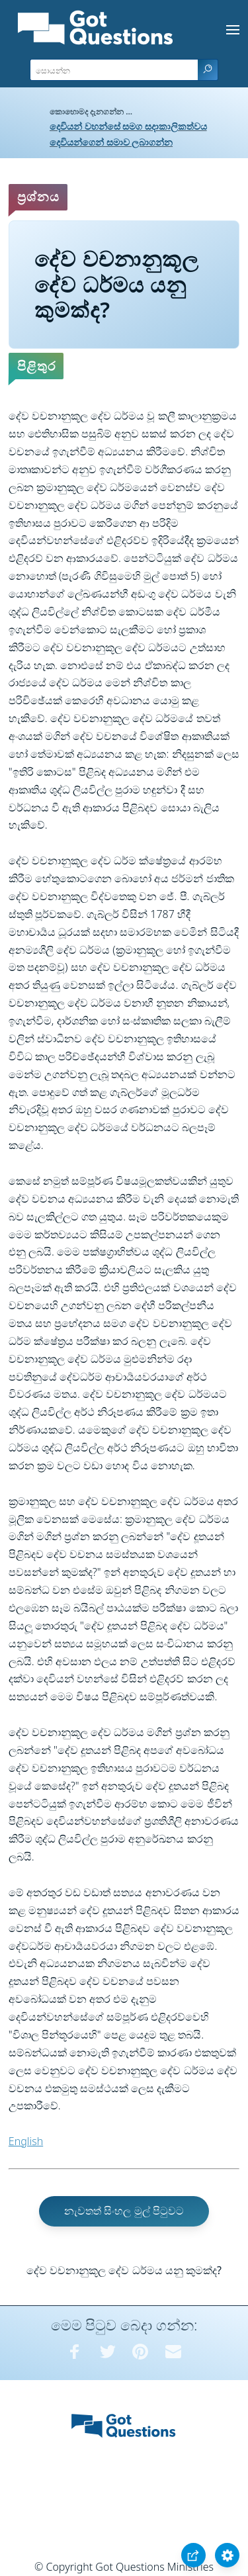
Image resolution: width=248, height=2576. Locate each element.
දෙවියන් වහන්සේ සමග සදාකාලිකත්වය (128, 126)
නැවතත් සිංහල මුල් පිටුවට (123, 2210)
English (26, 2141)
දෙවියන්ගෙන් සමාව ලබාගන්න (111, 142)
